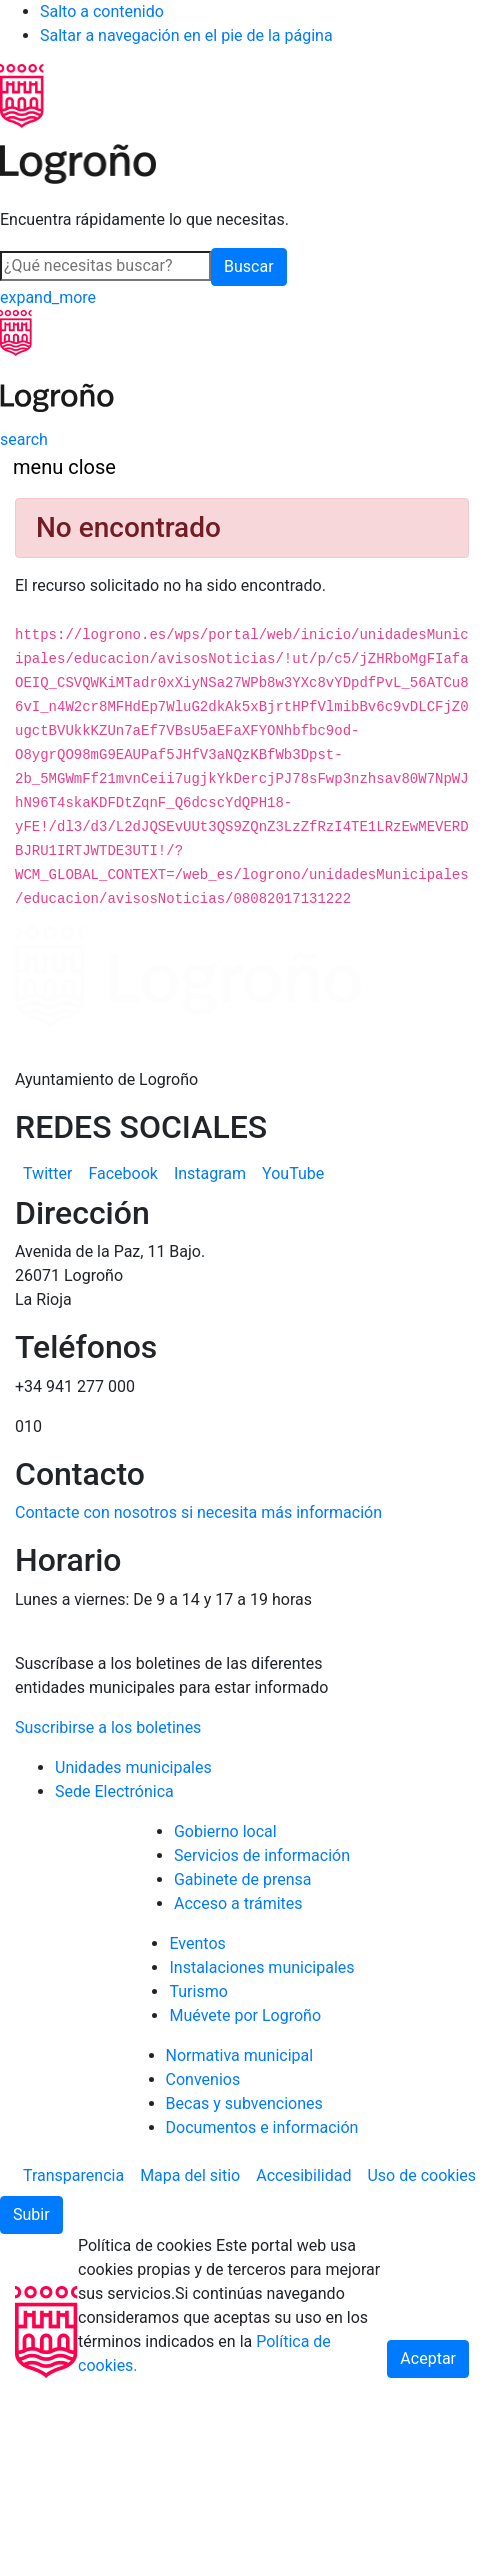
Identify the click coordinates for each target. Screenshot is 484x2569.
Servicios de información (262, 1855)
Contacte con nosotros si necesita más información (198, 1512)
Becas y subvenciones (244, 2103)
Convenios (203, 2079)
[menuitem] (47, 1174)
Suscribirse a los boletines (108, 1727)
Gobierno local (225, 1831)
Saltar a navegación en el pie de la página (186, 35)
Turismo (198, 1991)
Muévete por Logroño (245, 2015)
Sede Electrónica (114, 1791)
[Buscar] (105, 266)
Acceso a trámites (238, 1903)
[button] (31, 2215)
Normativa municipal (240, 2055)
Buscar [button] (249, 266)
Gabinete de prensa (243, 1879)
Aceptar (428, 2358)
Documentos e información (262, 2127)
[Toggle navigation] (64, 467)
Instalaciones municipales (261, 1967)
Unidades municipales (133, 1767)
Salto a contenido (102, 11)
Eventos (197, 1943)
